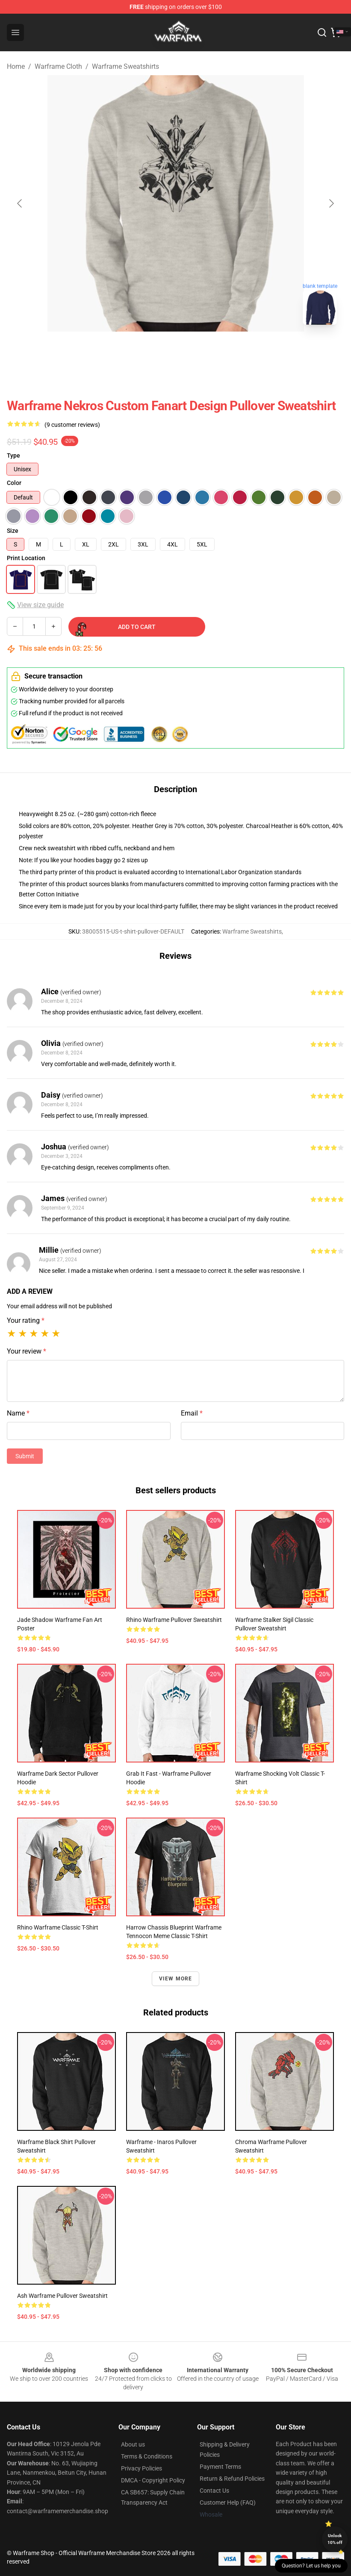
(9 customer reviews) (72, 424)
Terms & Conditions (146, 2456)
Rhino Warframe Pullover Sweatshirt (174, 1619)
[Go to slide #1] (153, 350)
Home (16, 66)
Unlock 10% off (334, 2539)
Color (14, 482)
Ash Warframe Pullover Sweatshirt (62, 2295)
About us (133, 2444)
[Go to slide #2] (197, 350)
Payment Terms (220, 2466)
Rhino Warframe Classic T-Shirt (57, 1927)
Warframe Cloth (58, 66)
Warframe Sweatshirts (125, 66)
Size (12, 530)
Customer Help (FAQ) (228, 2502)
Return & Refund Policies (232, 2478)
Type (13, 455)
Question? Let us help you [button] (311, 2566)
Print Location (26, 558)
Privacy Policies (141, 2468)
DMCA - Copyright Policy (153, 2480)
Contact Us (214, 2490)
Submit (24, 1456)
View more (175, 1979)
